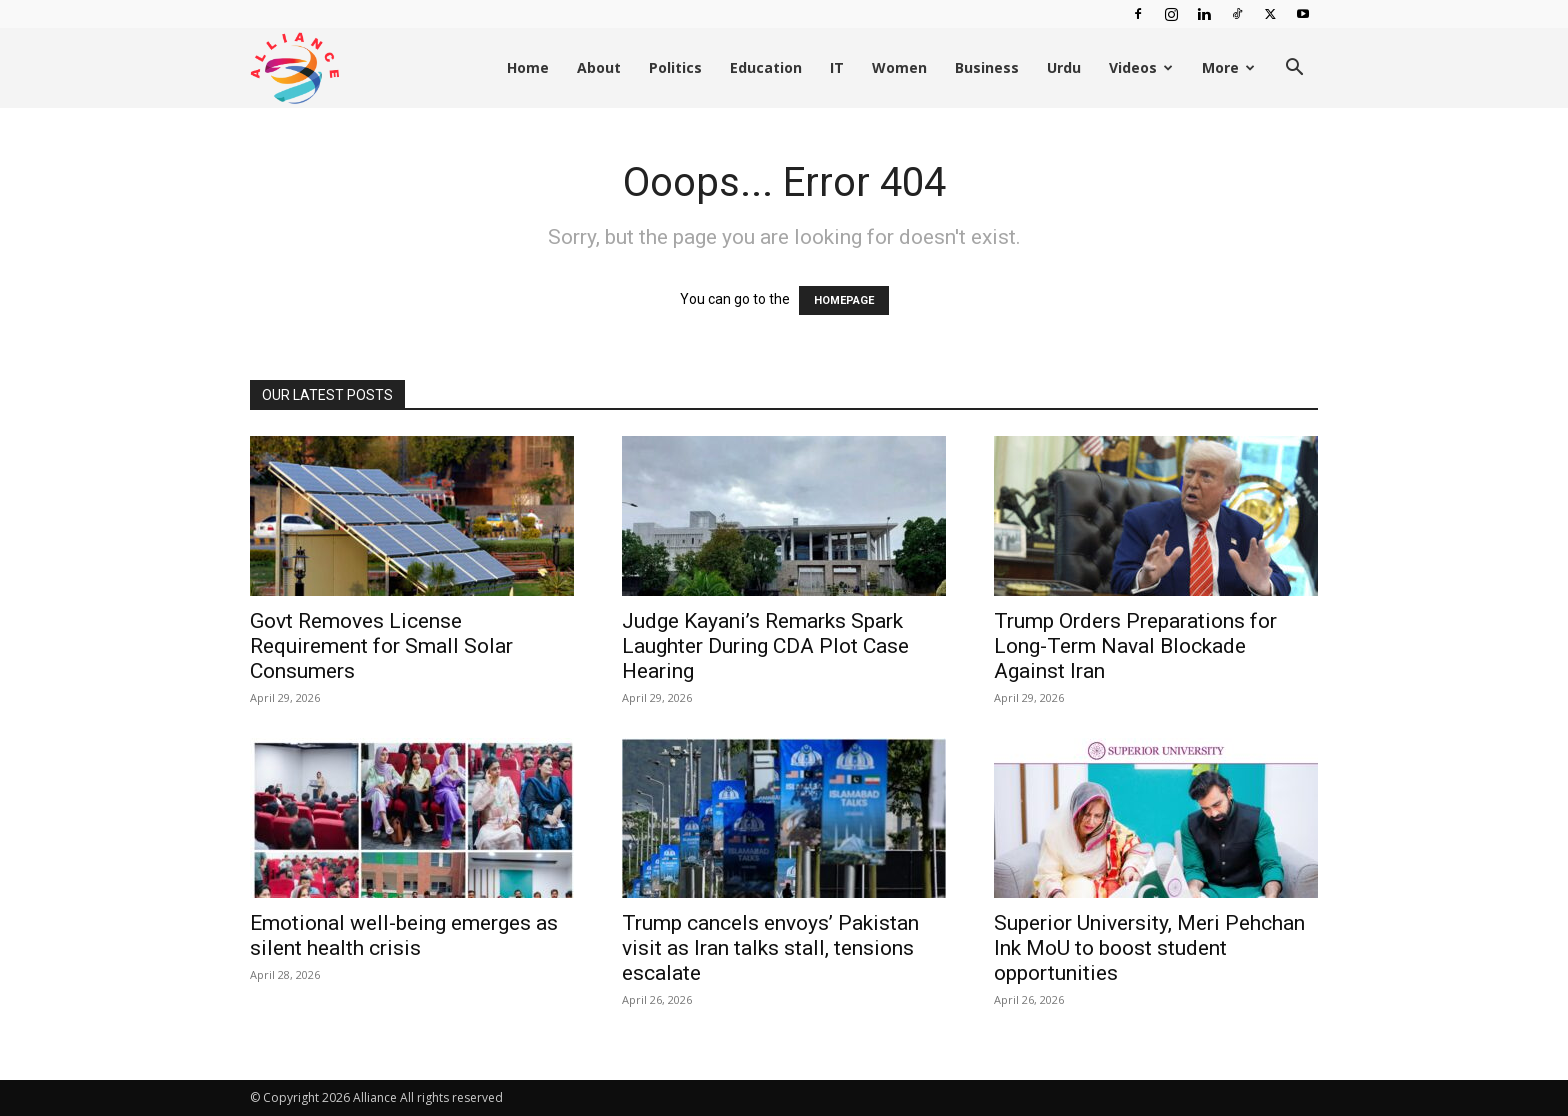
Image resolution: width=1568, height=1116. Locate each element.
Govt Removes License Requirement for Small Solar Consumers (381, 646)
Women (899, 67)
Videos (1141, 67)
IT (837, 67)
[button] (1294, 69)
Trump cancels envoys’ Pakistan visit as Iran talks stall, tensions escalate (770, 948)
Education (766, 67)
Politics (675, 67)
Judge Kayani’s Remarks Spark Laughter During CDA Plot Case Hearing (765, 646)
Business (987, 67)
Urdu (1064, 67)
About (599, 67)
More (1228, 67)
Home (528, 67)
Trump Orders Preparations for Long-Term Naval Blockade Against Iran (1135, 646)
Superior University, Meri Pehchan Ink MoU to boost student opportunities (1149, 948)
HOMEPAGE (844, 300)
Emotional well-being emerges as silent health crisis (404, 935)
